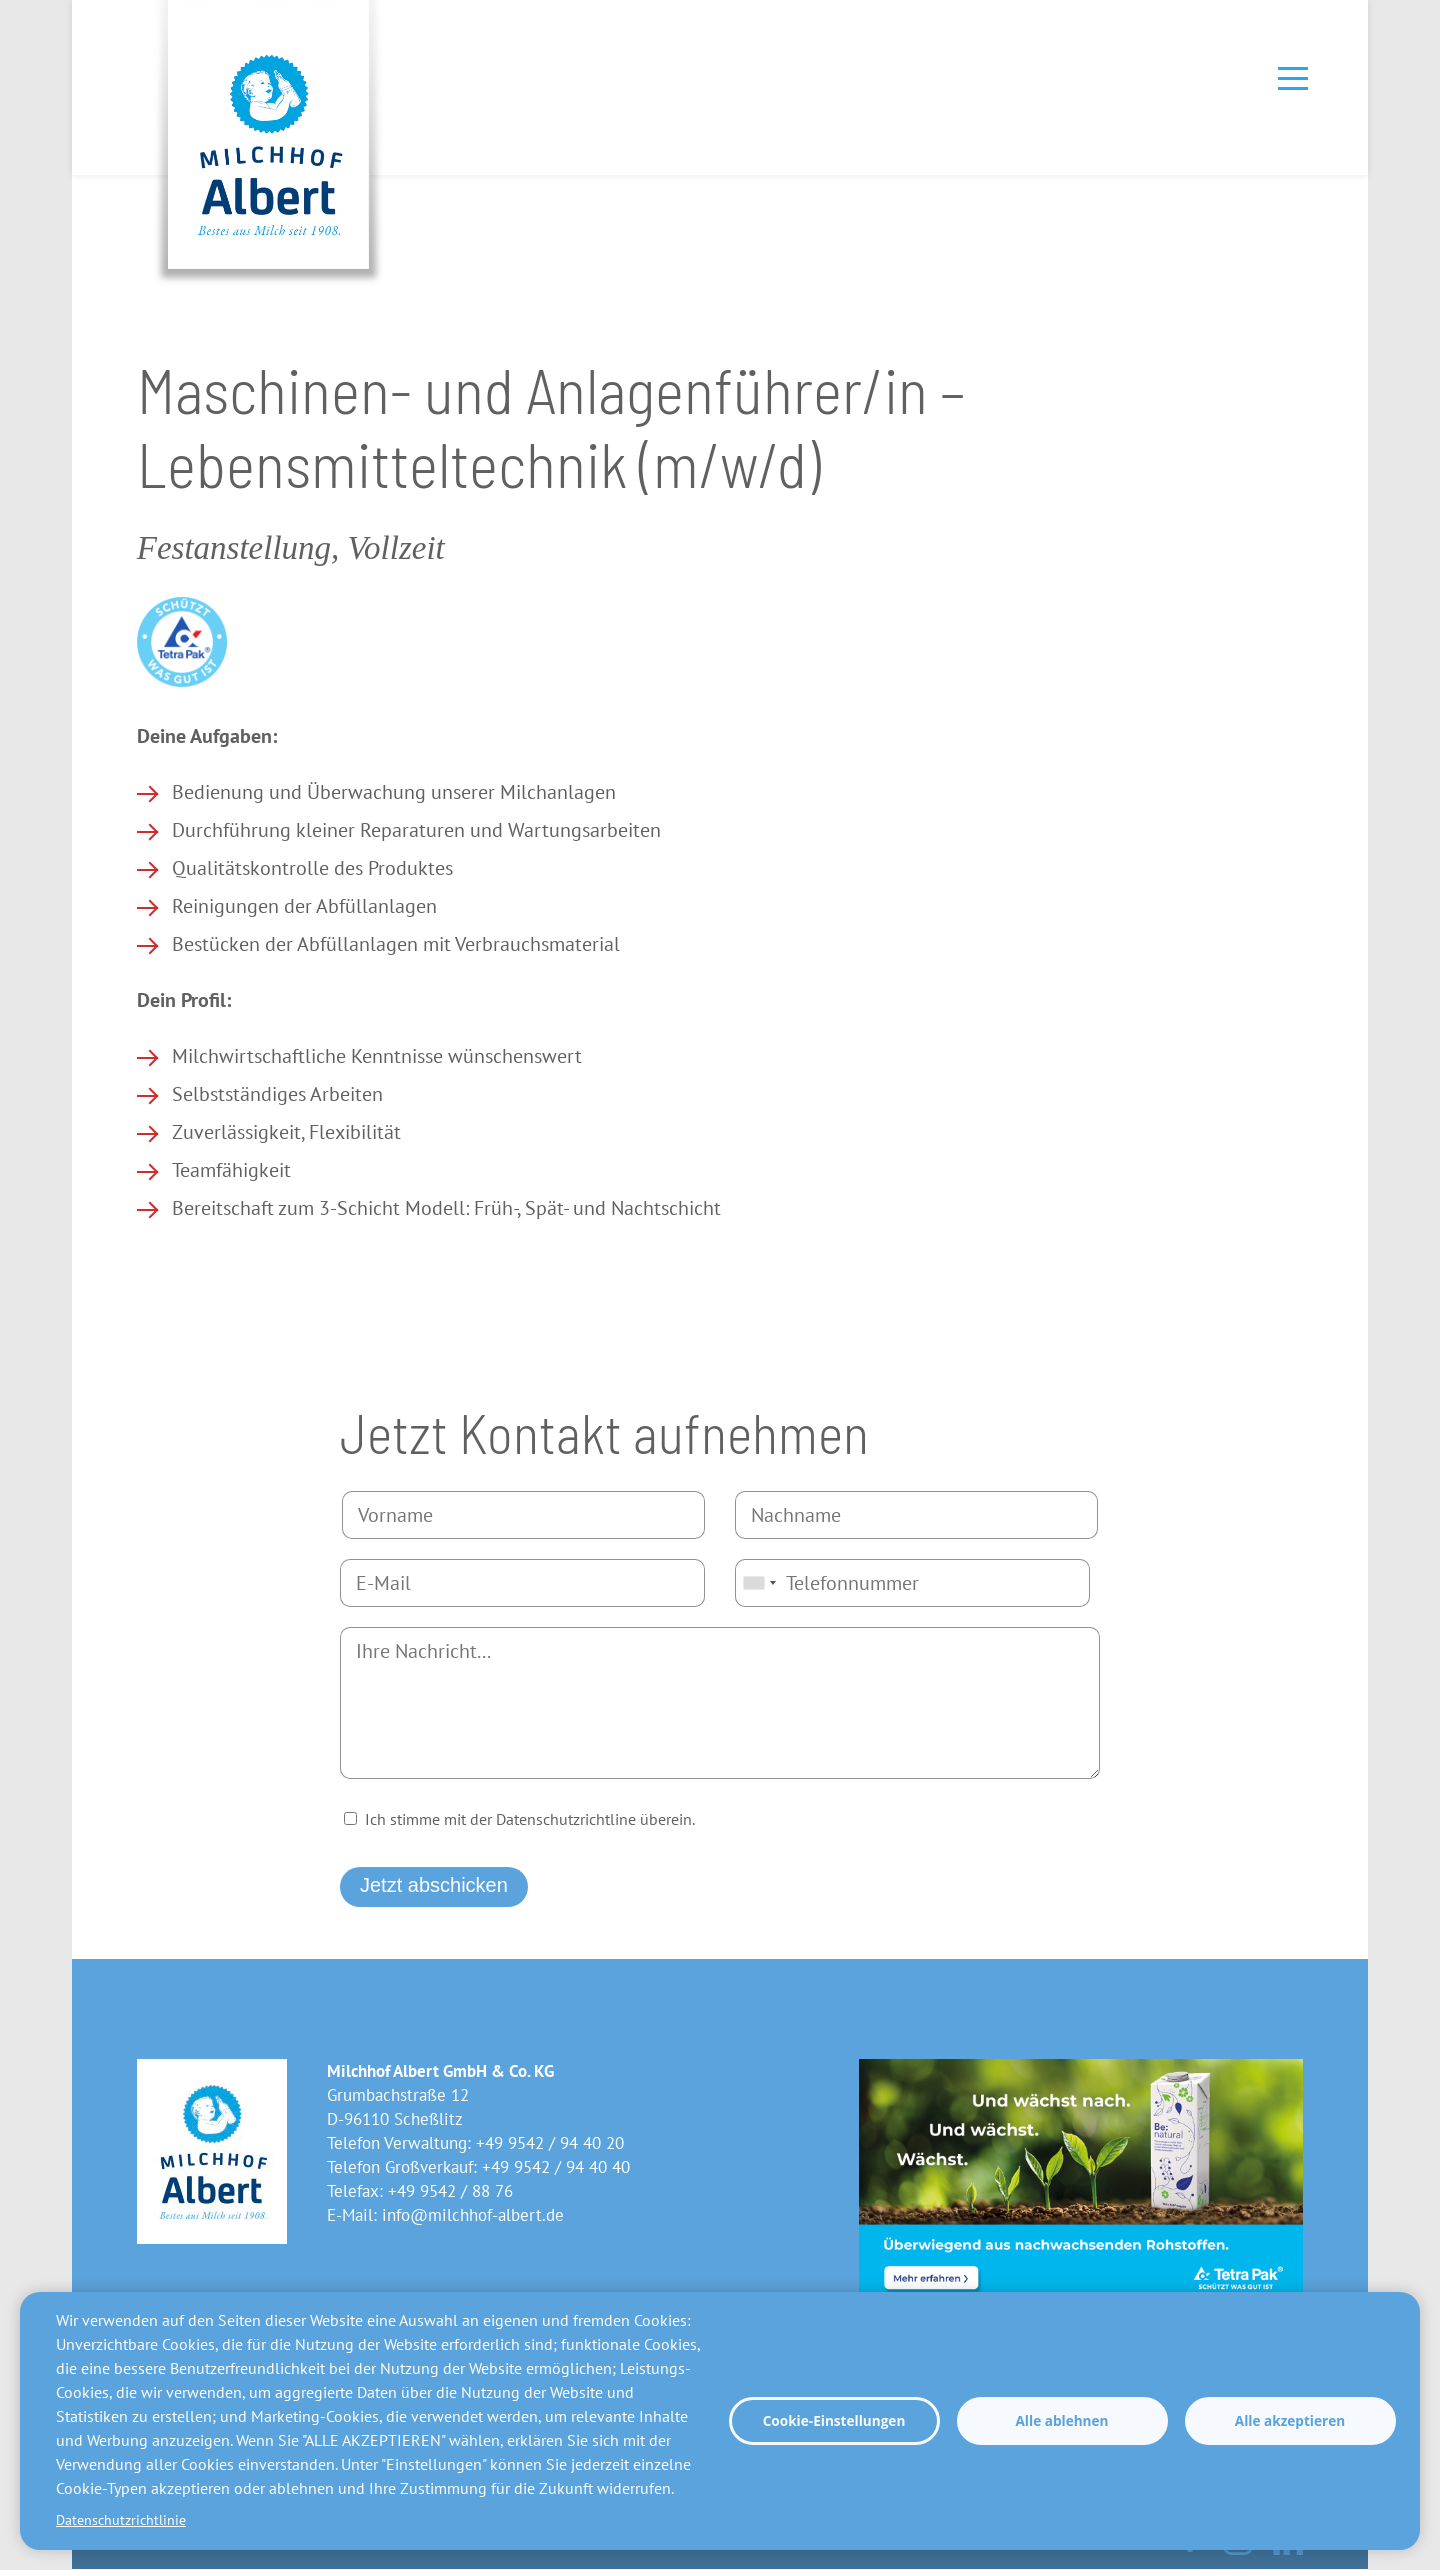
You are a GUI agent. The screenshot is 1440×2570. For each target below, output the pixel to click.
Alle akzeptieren (1290, 2420)
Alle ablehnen (1061, 2420)
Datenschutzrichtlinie (121, 2520)
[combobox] (759, 1583)
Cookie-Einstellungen (834, 2420)
